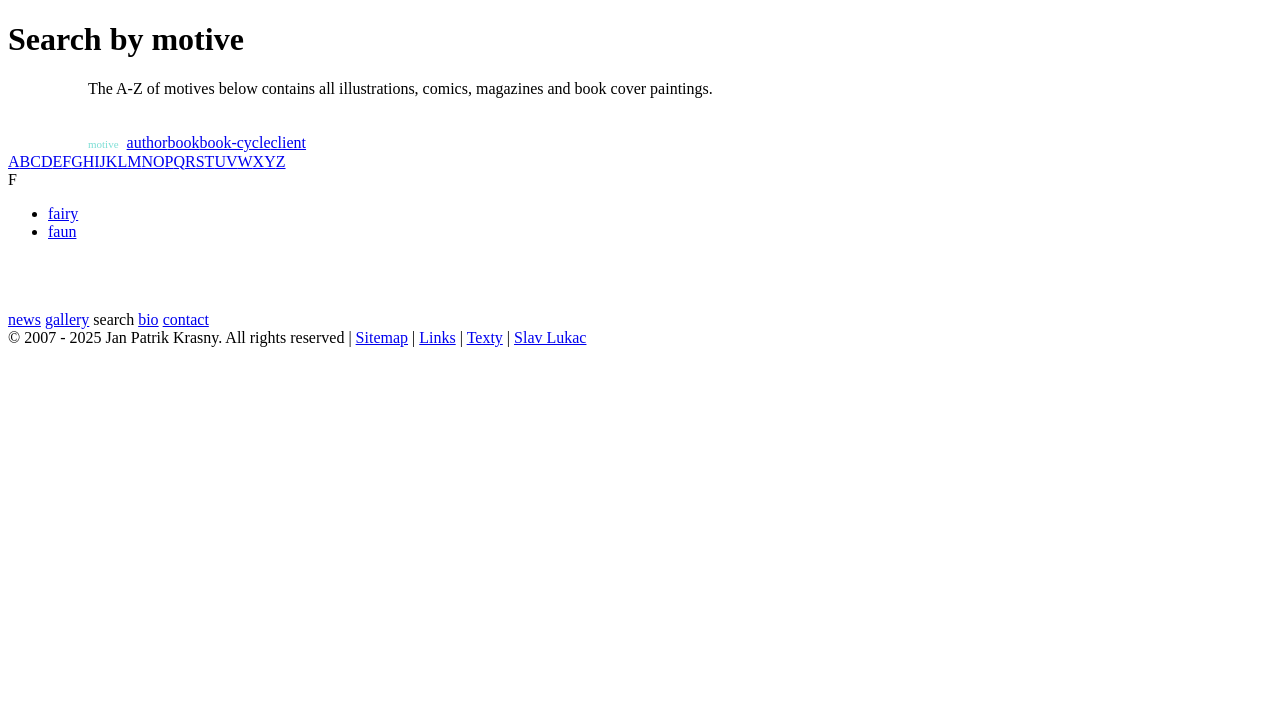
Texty (485, 337)
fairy (63, 213)
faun (62, 231)
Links (437, 337)
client (289, 142)
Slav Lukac (550, 337)
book (183, 142)
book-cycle (234, 142)
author (147, 142)
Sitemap (382, 337)
